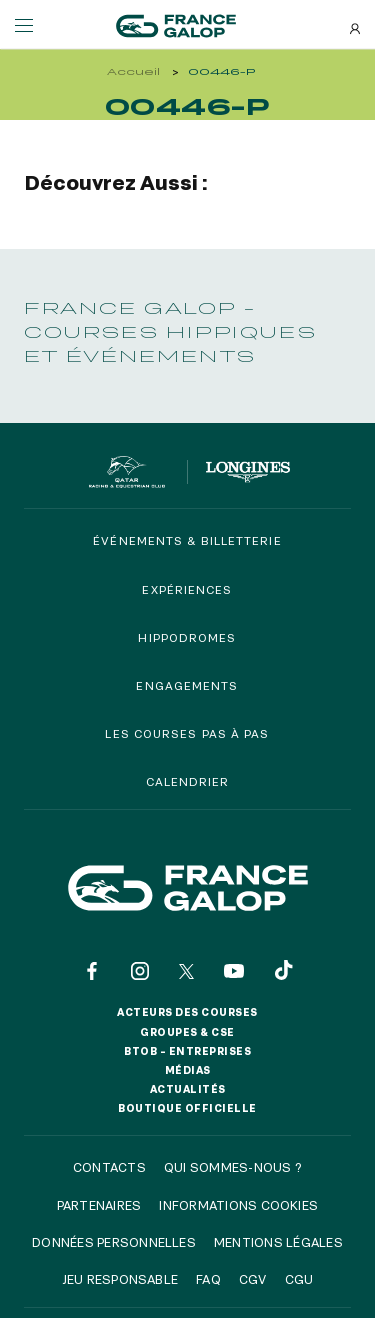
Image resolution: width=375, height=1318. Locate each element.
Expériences (187, 589)
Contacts (109, 1167)
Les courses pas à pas (187, 733)
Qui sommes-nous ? (233, 1167)
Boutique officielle (187, 1108)
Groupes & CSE (187, 1032)
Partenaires (99, 1205)
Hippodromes (187, 637)
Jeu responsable (120, 1279)
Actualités (188, 1089)
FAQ (208, 1279)
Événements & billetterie (187, 540)
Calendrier (188, 781)
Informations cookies (238, 1205)
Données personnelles (114, 1242)
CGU (299, 1279)
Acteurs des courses (187, 1012)
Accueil (133, 71)
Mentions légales (278, 1242)
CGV (253, 1279)
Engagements (187, 685)
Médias (188, 1070)
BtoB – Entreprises (187, 1051)
